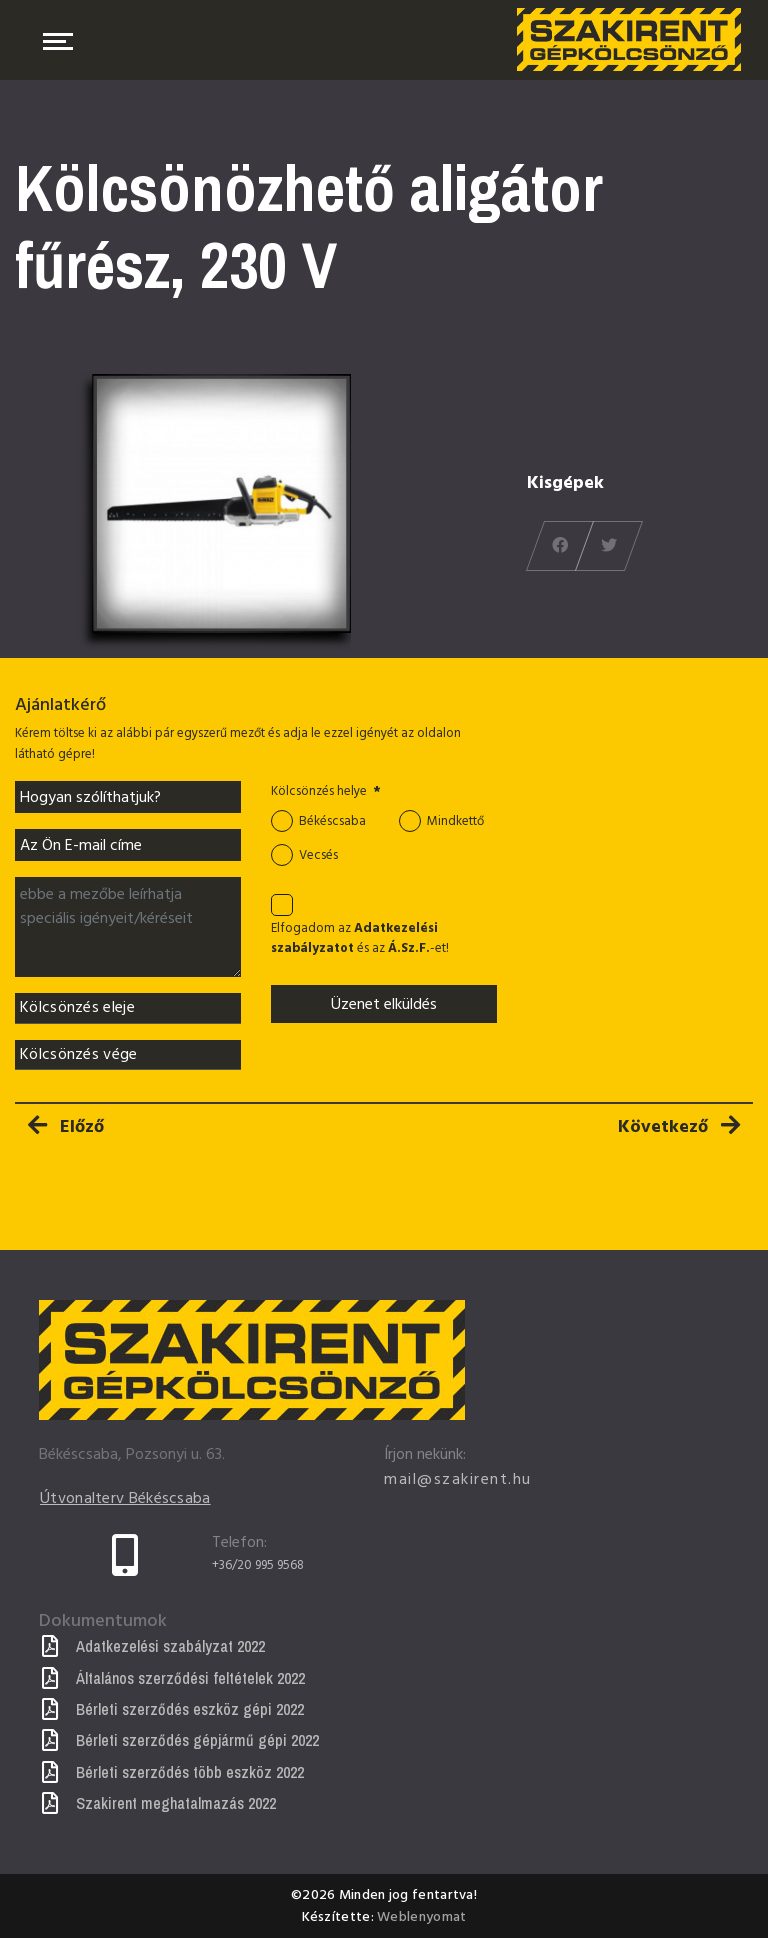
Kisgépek (565, 482)
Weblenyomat (421, 1916)
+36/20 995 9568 (258, 1565)
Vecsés (318, 855)
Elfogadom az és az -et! (360, 939)
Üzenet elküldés (384, 1004)
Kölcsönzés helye (326, 791)
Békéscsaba (332, 821)
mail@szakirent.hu (458, 1479)
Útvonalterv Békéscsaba (125, 1499)
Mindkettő (455, 821)
